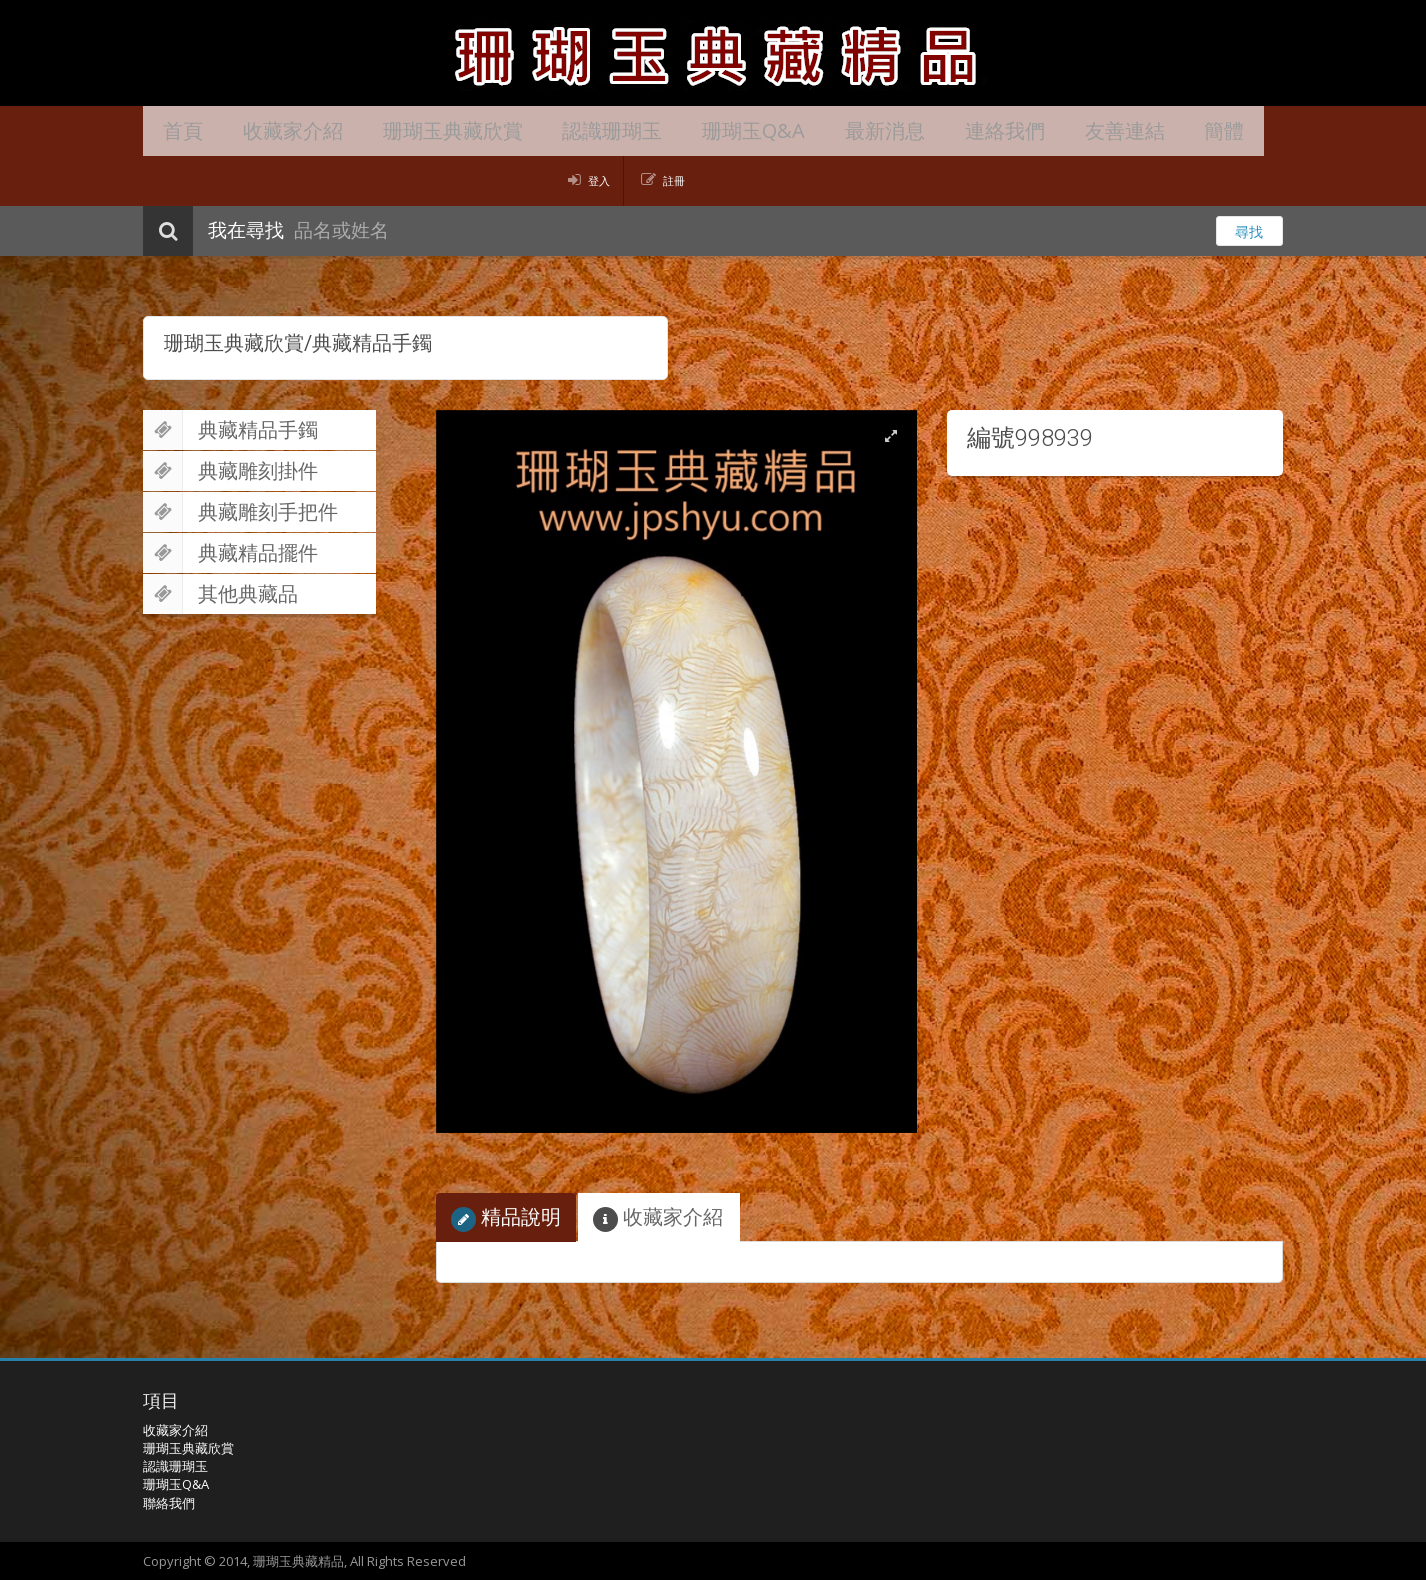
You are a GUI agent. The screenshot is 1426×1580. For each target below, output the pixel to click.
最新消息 (831, 130)
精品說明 (506, 1217)
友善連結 (1051, 130)
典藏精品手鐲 (230, 430)
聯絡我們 (169, 1503)
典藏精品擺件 (230, 553)
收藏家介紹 (278, 130)
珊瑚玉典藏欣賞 (428, 130)
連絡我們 (941, 130)
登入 (599, 180)
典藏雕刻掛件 (230, 471)
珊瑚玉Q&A (709, 130)
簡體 (1141, 130)
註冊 (674, 180)
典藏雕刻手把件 (240, 512)
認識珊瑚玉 (578, 130)
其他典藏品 (220, 594)
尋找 (1249, 232)
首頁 (178, 130)
